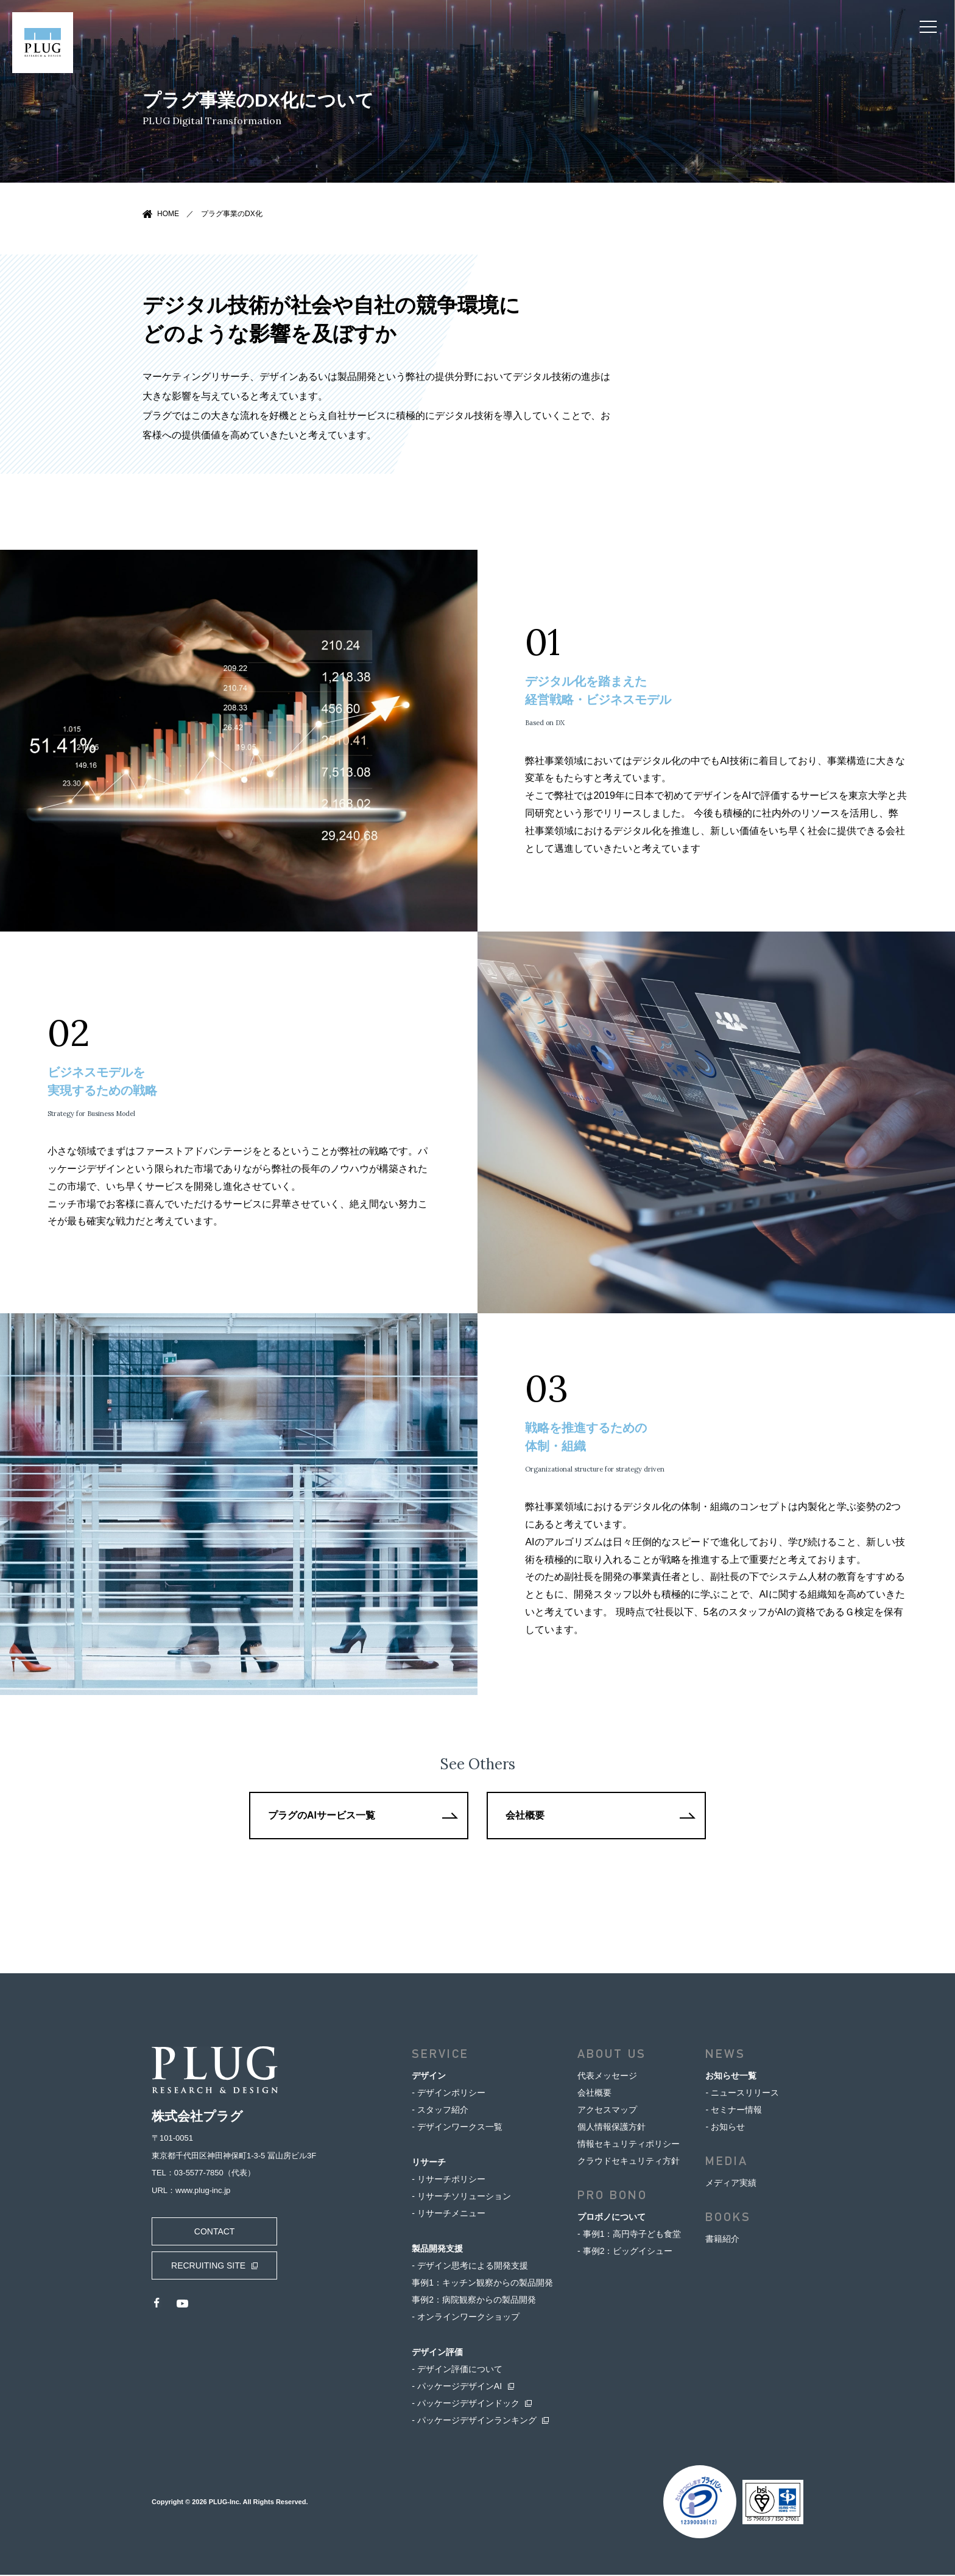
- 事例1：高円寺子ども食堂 (629, 2235)
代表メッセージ (607, 2077)
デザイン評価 (437, 2353)
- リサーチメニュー (448, 2214)
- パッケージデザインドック (466, 2404)
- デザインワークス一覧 (457, 2128)
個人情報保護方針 (611, 2128)
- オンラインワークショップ (466, 2318)
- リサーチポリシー (448, 2180)
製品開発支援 (437, 2250)
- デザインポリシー (448, 2094)
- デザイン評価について (457, 2370)
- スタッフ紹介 (440, 2111)
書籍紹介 (722, 2240)
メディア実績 (730, 2184)
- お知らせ (725, 2128)
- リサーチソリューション (461, 2197)
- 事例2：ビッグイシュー (624, 2252)
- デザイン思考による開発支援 (470, 2267)
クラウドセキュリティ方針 (628, 2162)
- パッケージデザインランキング (474, 2421)
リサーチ (429, 2163)
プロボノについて (611, 2218)
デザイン (429, 2077)
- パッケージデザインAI (457, 2387)
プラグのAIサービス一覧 (322, 1816)
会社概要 (525, 1816)
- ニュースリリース (742, 2094)
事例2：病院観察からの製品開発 (474, 2301)
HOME (168, 213)
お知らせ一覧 (730, 2077)
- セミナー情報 (733, 2111)
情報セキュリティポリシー (628, 2145)
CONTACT (212, 2232)
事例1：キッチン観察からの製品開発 (482, 2284)
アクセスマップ (607, 2111)
